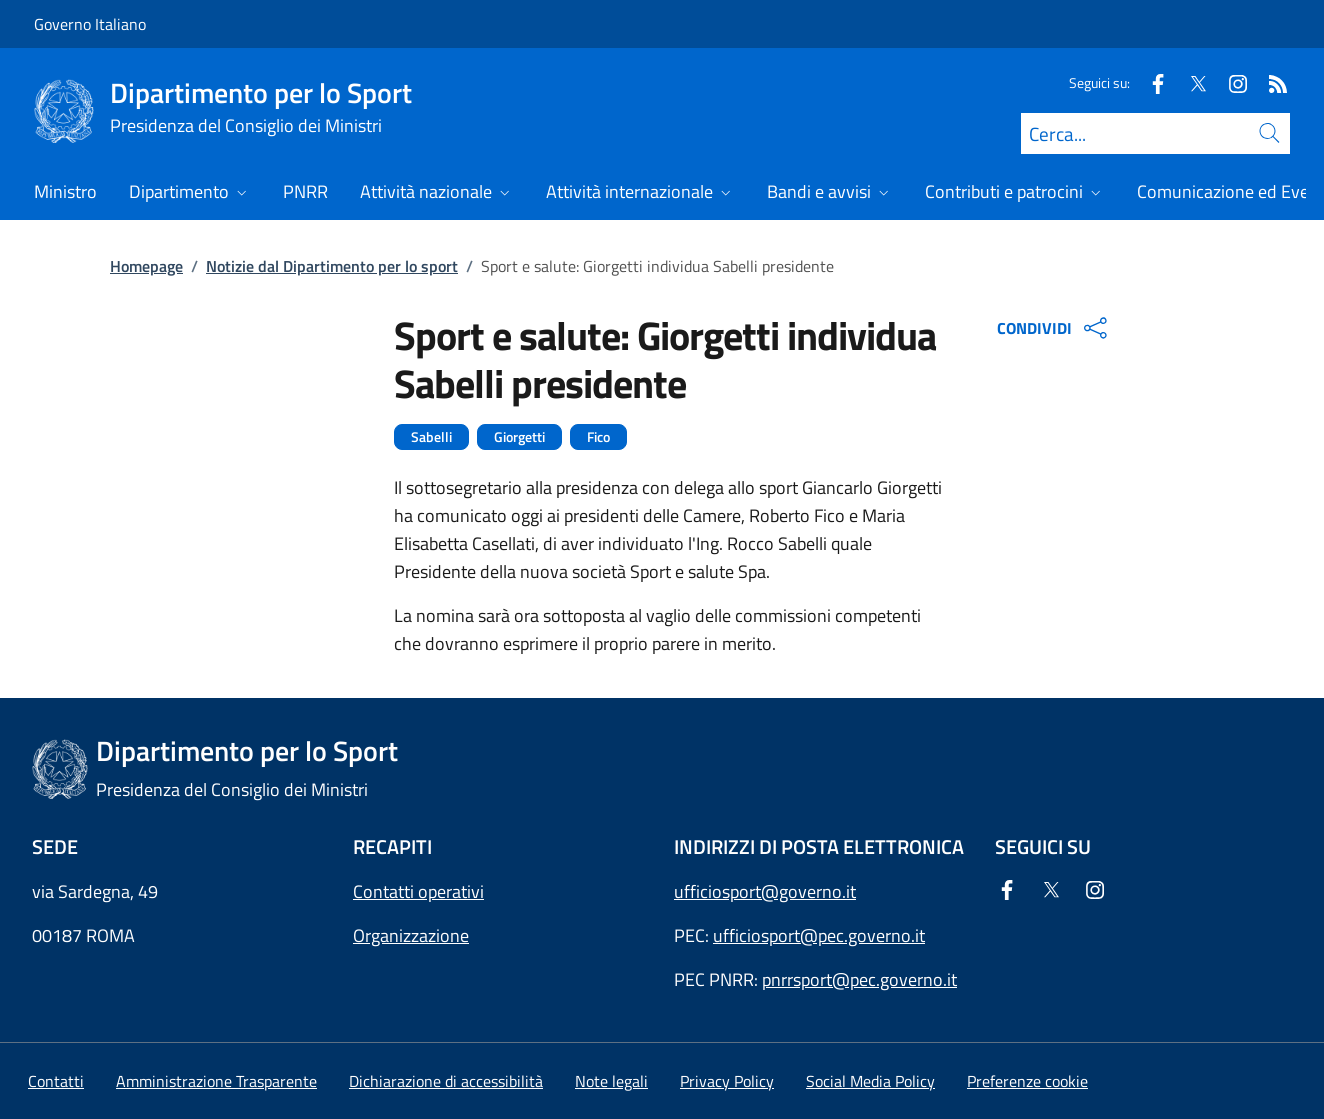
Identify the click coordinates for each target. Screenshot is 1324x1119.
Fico (598, 437)
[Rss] (1270, 82)
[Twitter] (1190, 82)
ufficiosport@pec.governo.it (819, 935)
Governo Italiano (90, 24)
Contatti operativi (418, 891)
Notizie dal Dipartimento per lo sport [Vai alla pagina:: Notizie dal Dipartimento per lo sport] (332, 266)
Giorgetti (519, 437)
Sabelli (431, 437)
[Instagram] (1230, 82)
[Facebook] (1150, 82)
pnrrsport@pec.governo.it (859, 979)
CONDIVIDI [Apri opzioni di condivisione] (1054, 328)
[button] (1027, 1081)
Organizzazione (411, 935)
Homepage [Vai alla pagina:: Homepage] (146, 266)
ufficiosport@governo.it (765, 891)
